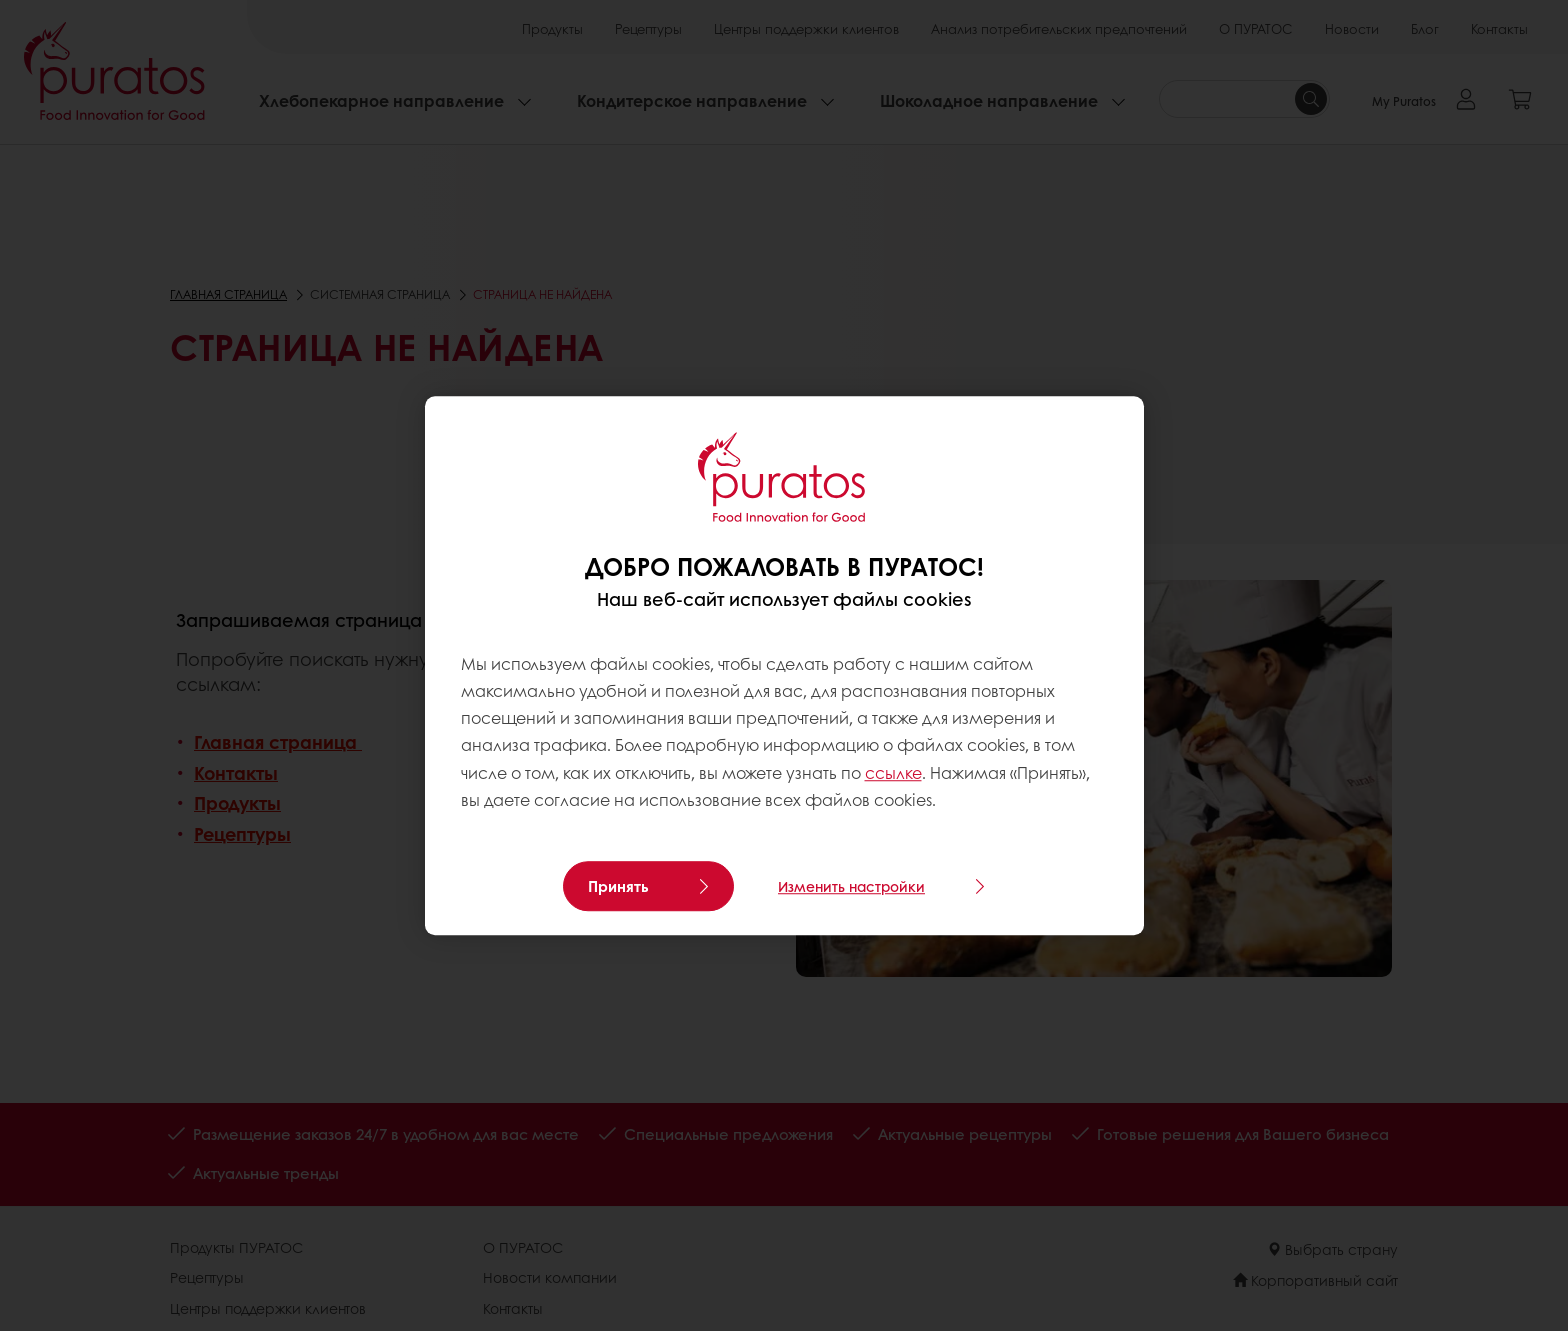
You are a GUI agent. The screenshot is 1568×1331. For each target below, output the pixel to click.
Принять (618, 886)
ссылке (893, 772)
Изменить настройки (851, 886)
